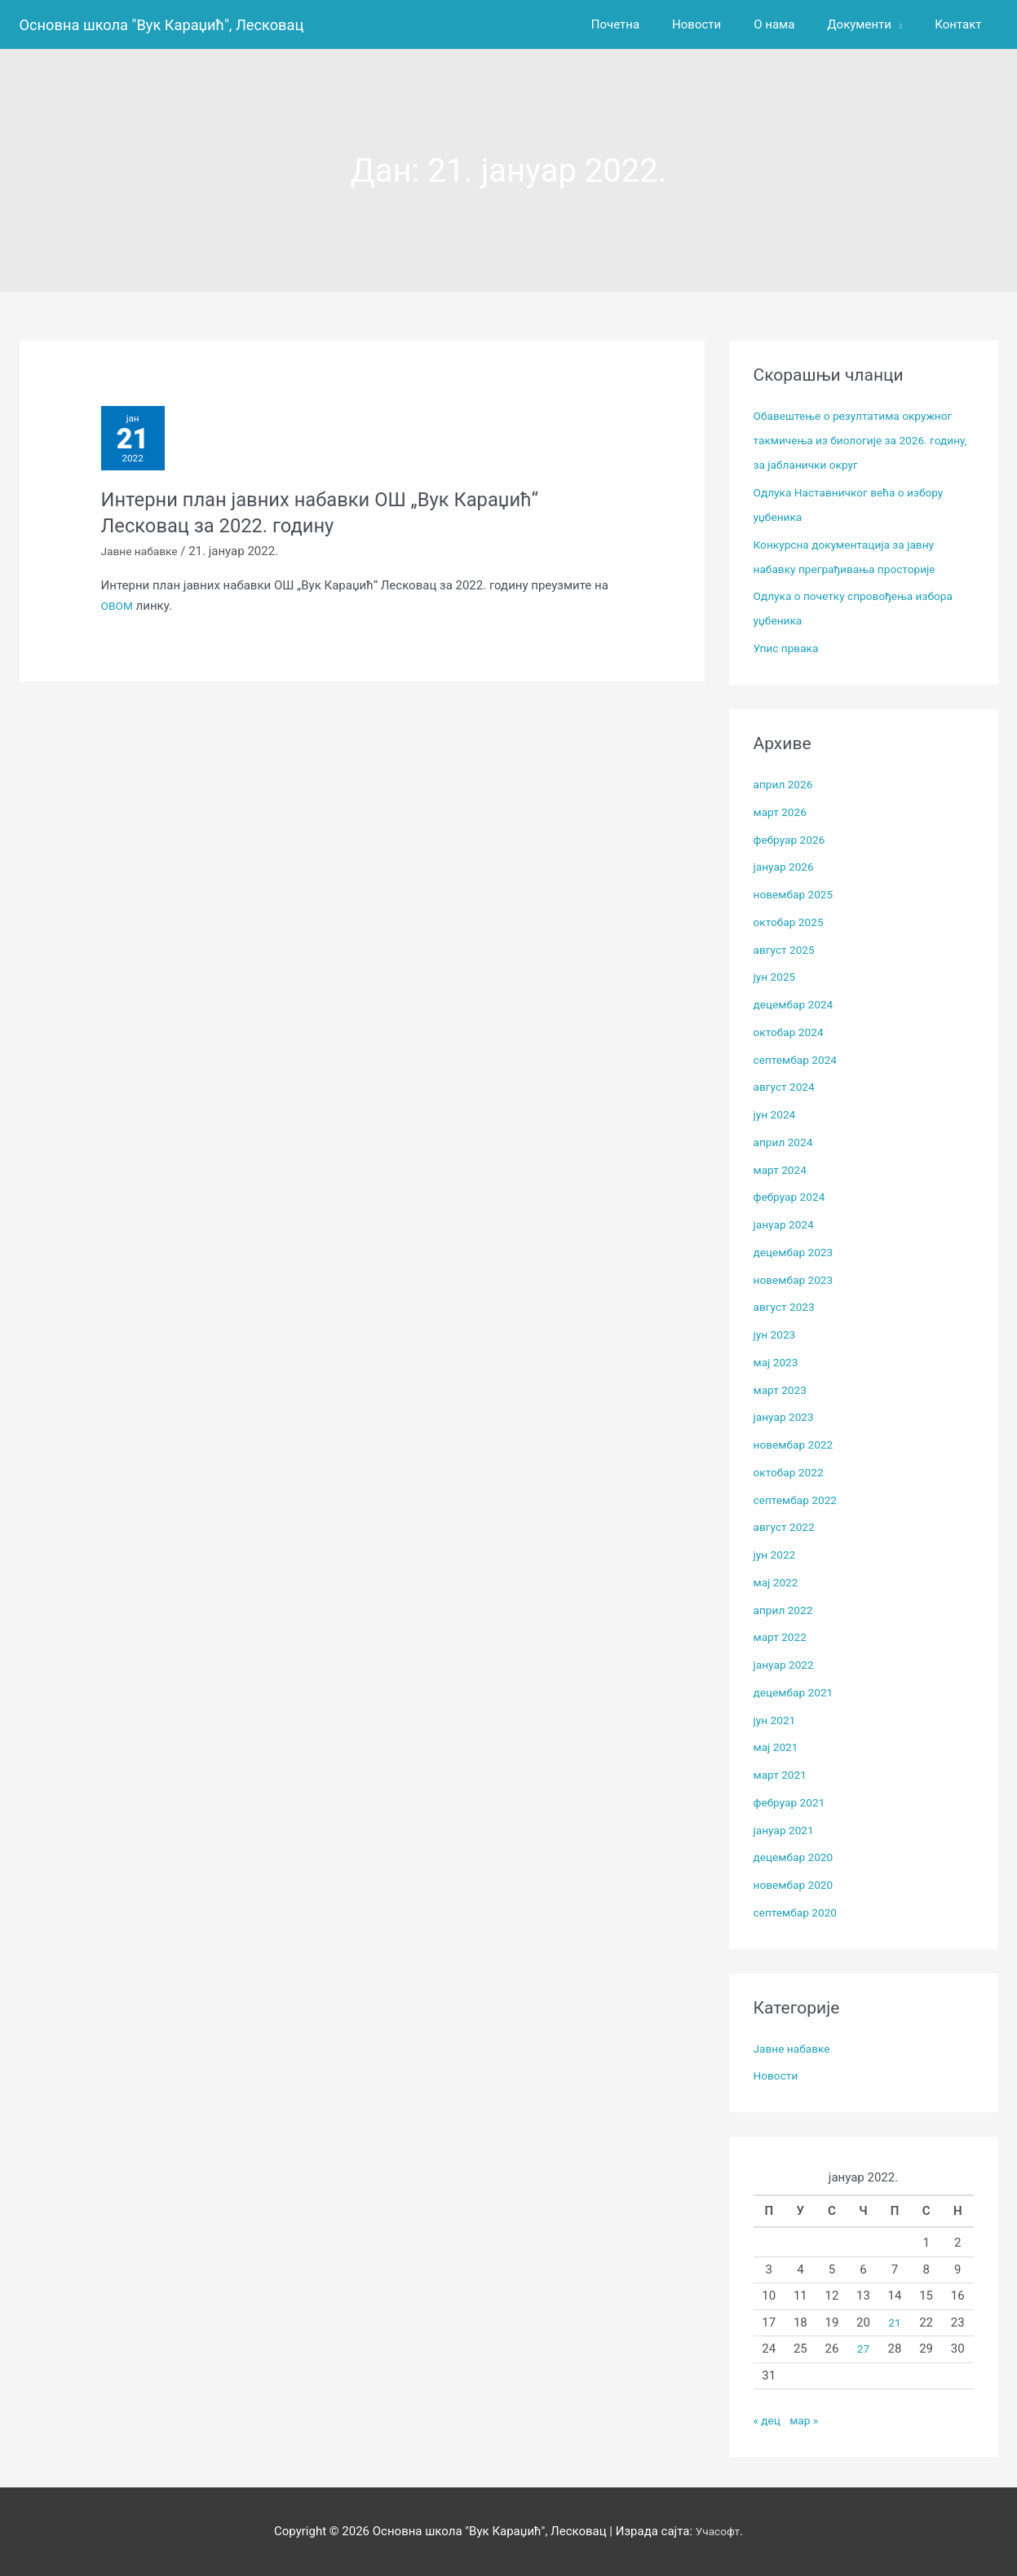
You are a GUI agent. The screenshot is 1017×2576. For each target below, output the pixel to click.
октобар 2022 (792, 1472)
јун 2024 (777, 1114)
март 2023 (783, 1390)
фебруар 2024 (793, 1196)
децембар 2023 (797, 1252)
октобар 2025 (792, 922)
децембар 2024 (797, 1004)
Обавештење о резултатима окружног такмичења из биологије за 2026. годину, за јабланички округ (862, 440)
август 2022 (787, 1527)
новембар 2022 (797, 1444)
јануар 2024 (787, 1224)
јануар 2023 (787, 1416)
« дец (769, 2420)
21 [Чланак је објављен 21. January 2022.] (895, 2322)
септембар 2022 (800, 1500)
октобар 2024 (792, 1032)
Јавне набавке (143, 559)
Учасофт (717, 2531)
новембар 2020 (797, 1884)
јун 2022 (777, 1554)
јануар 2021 (787, 1830)
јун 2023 (777, 1334)
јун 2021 (777, 1720)
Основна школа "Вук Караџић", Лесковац (176, 24)
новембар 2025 (797, 894)
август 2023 (787, 1306)
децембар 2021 (797, 1692)
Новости (778, 2075)
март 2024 (783, 1169)
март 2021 (783, 1774)
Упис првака (789, 648)
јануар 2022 (787, 1664)
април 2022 (786, 1610)
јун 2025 (777, 976)
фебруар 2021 (793, 1802)
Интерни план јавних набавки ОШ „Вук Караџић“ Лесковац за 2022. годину (341, 520)
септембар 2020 (800, 1912)
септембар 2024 (800, 1059)
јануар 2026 (787, 866)
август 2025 (787, 949)
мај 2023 (778, 1362)
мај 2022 (778, 1582)
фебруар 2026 (793, 839)
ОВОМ (118, 613)
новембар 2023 (797, 1280)
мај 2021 (778, 1747)
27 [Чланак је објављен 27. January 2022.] (863, 2348)
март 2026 (783, 812)
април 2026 (786, 784)
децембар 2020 (797, 1857)
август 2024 (787, 1086)
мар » (807, 2420)
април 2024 (786, 1142)
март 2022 (783, 1637)
